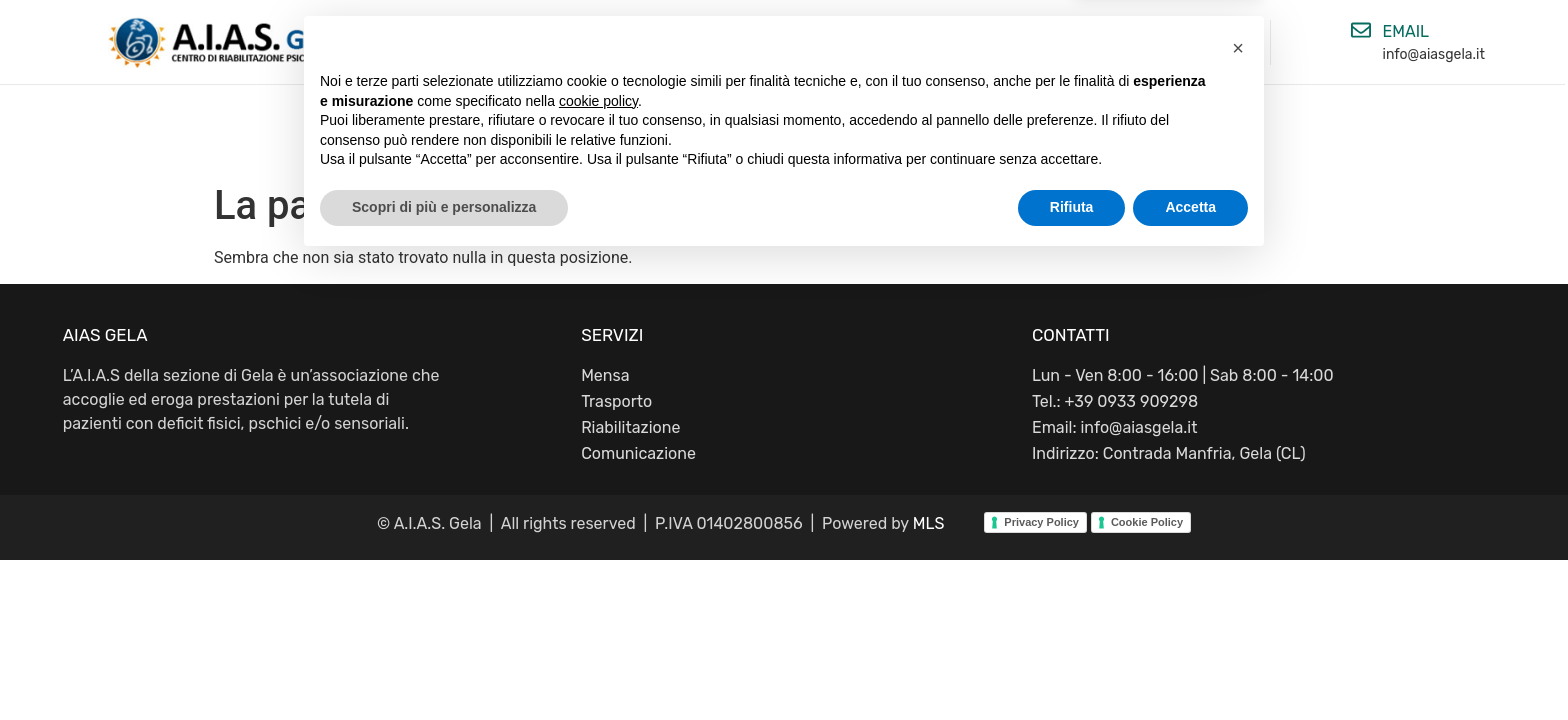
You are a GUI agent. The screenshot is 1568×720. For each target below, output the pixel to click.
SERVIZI (612, 335)
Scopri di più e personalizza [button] (444, 665)
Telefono (1119, 31)
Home (512, 133)
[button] (1238, 506)
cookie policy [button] (598, 559)
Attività (780, 133)
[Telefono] (1057, 30)
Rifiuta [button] (1072, 665)
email (1406, 31)
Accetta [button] (1190, 665)
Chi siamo (641, 133)
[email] (1361, 30)
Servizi (908, 133)
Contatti (1040, 133)
